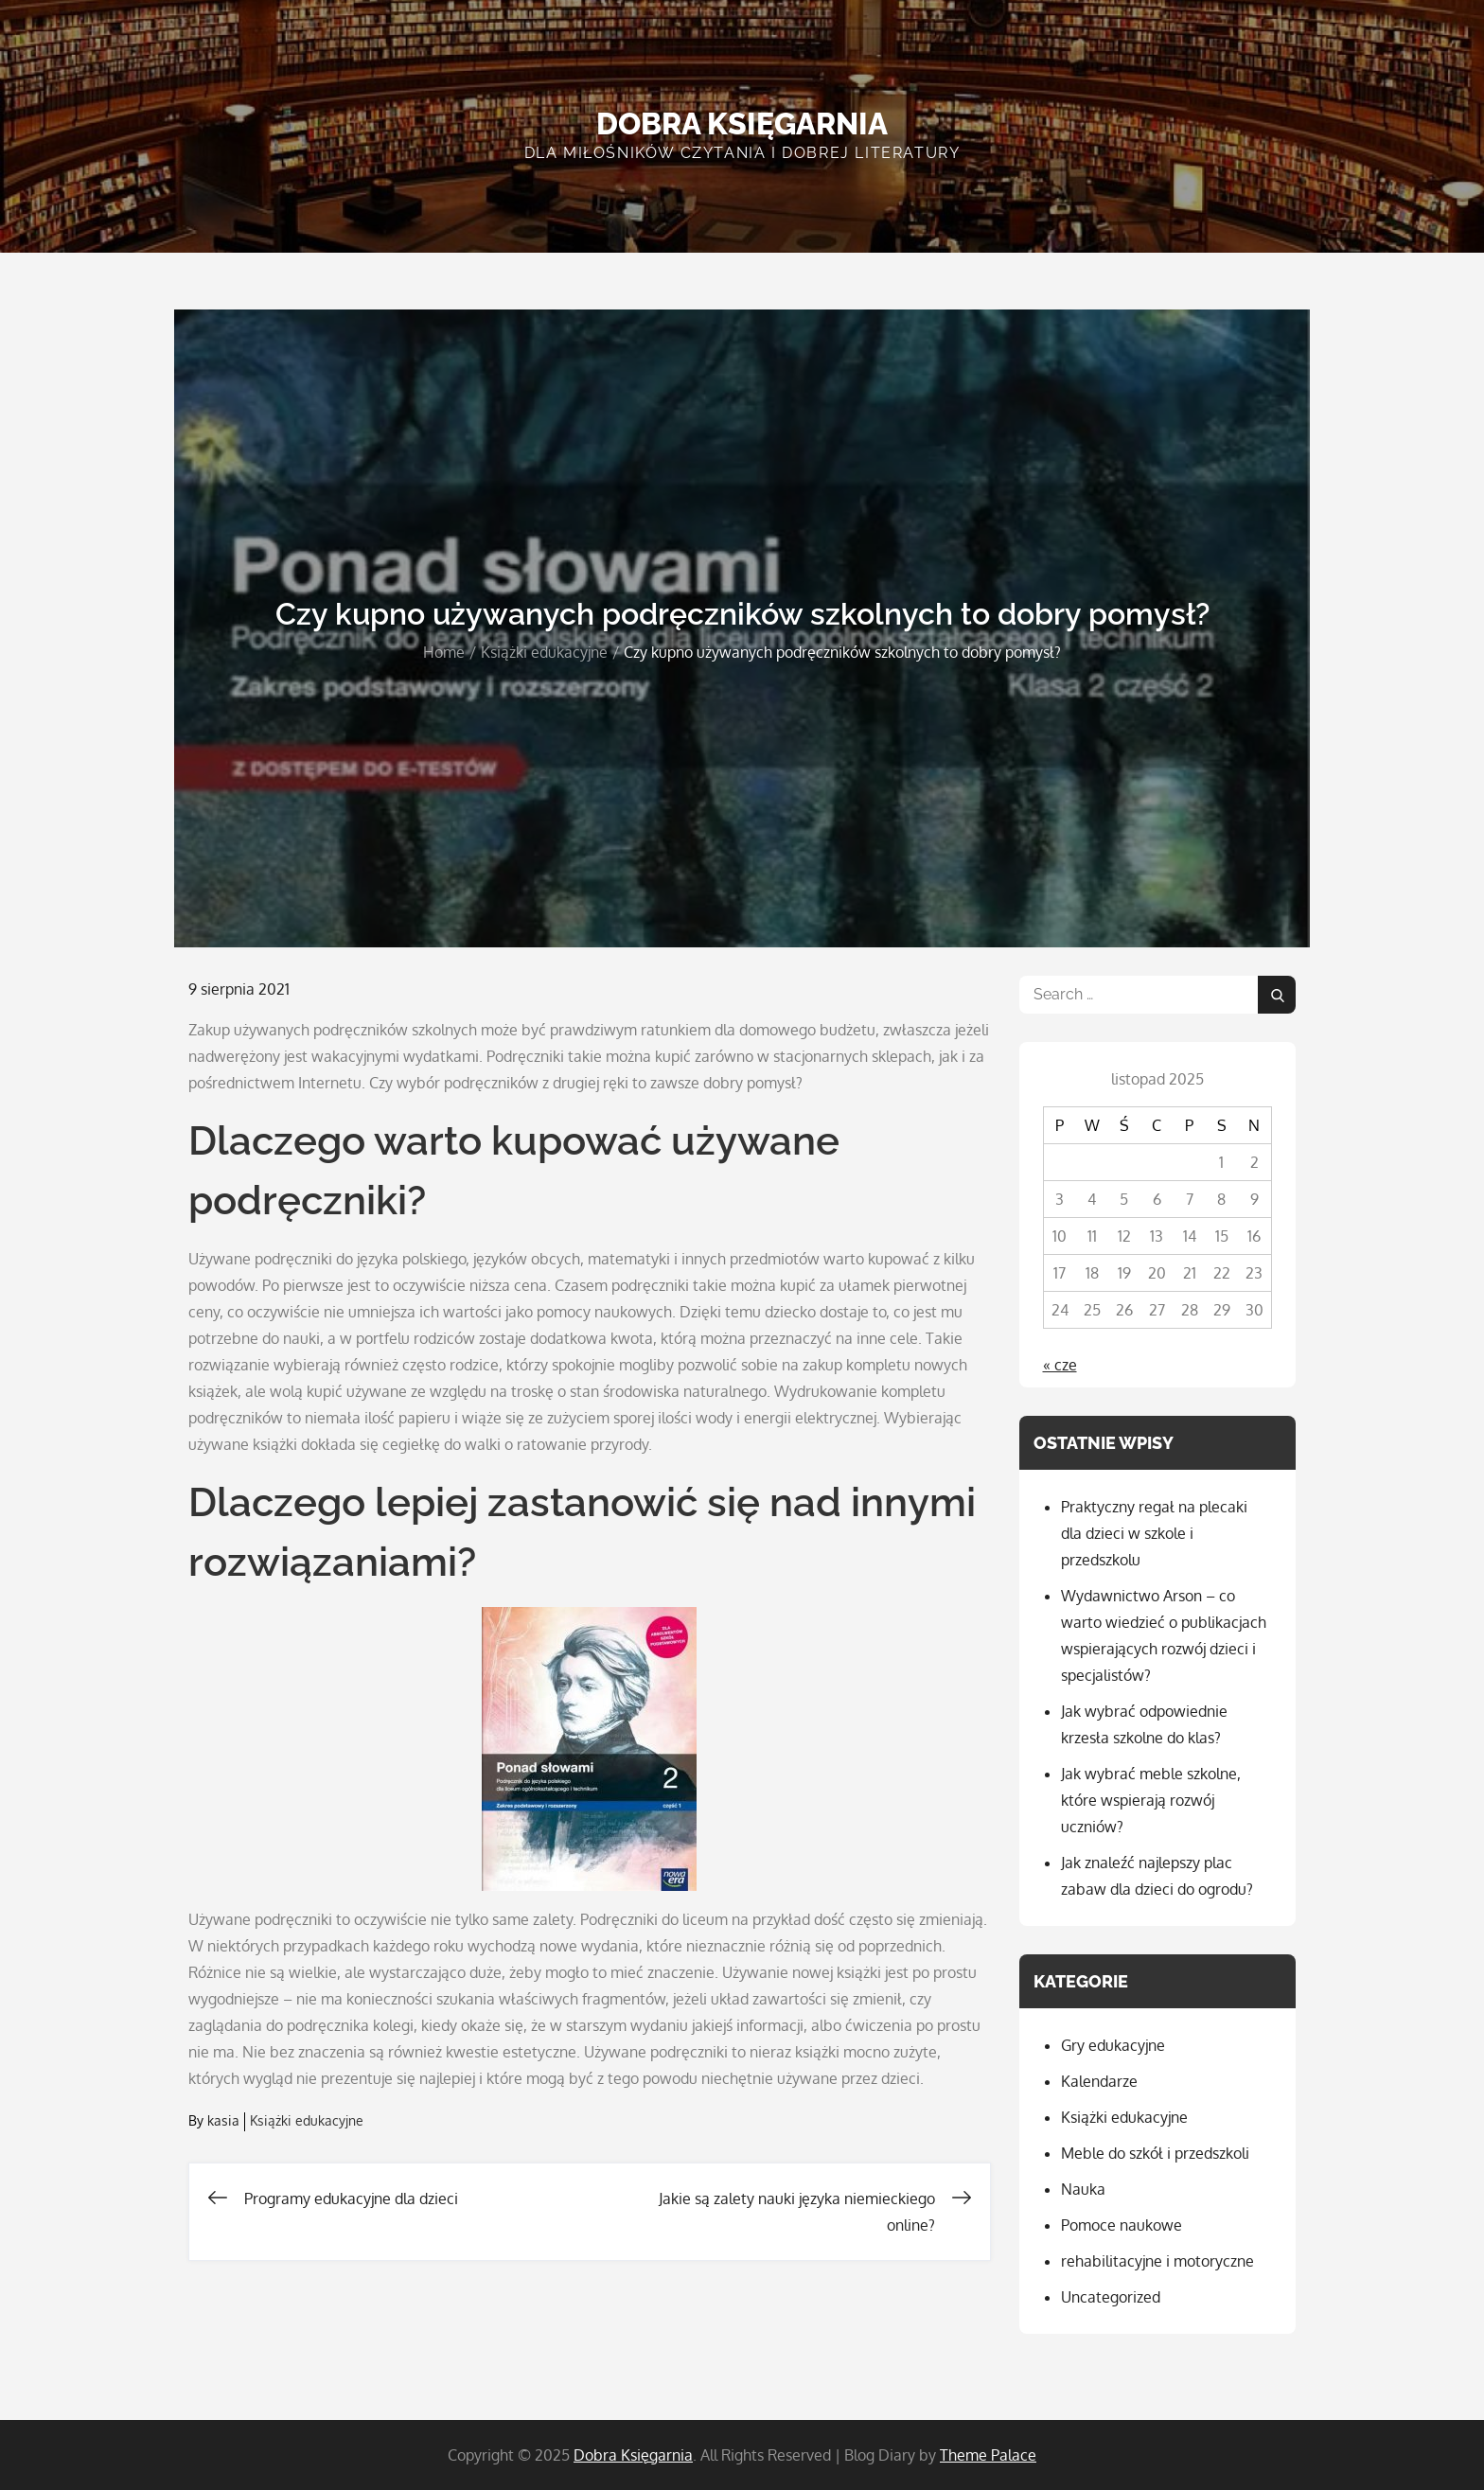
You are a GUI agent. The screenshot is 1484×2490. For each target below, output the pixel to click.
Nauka (1083, 2189)
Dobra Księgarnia (742, 123)
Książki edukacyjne (306, 2120)
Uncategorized (1110, 2296)
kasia (223, 2120)
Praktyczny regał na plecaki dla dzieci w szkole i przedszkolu (1154, 1533)
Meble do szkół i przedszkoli (1155, 2153)
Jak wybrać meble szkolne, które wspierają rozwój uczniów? (1151, 1800)
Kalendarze (1099, 2081)
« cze (1060, 1364)
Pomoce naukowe (1121, 2225)
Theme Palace (988, 2455)
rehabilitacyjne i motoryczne (1157, 2261)
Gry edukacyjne (1113, 2045)
